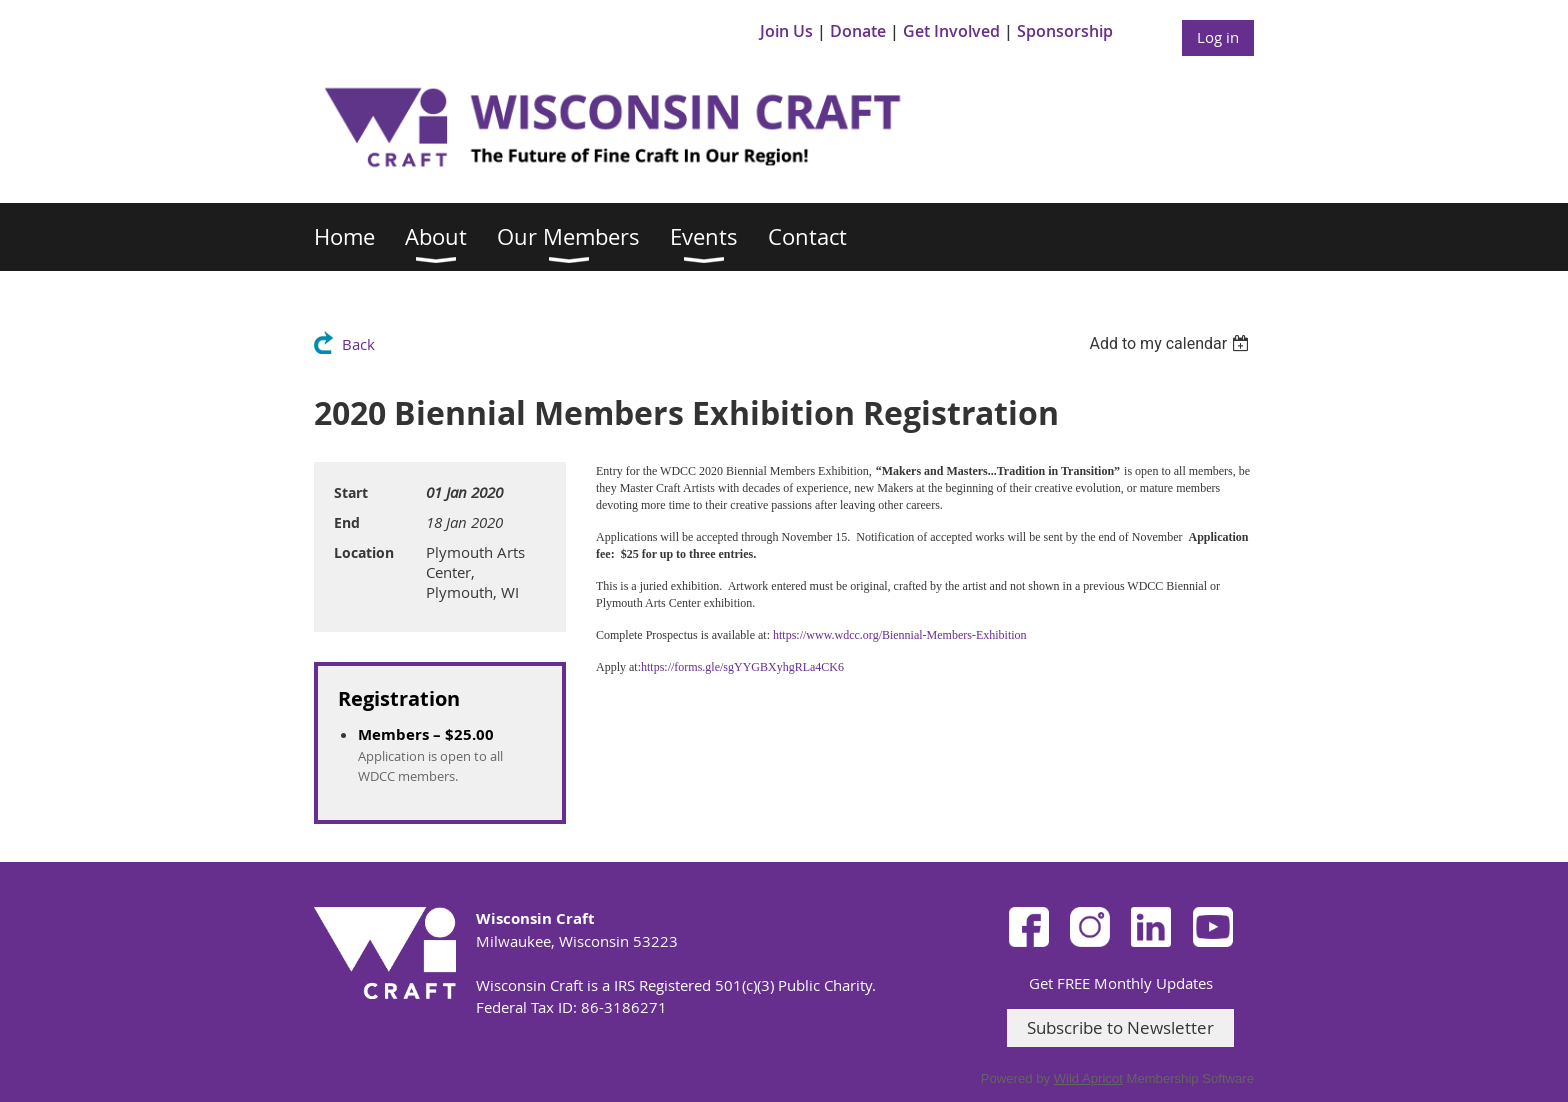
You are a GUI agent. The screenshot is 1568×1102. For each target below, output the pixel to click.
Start (351, 492)
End (347, 522)
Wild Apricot (1088, 1078)
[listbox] (1171, 343)
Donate (858, 31)
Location (364, 552)
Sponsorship (1065, 31)
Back (358, 344)
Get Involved (951, 31)
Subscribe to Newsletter (1120, 1027)
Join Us (786, 31)
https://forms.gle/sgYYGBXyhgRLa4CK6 (742, 667)
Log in (1218, 37)
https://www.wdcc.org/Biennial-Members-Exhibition (900, 635)
